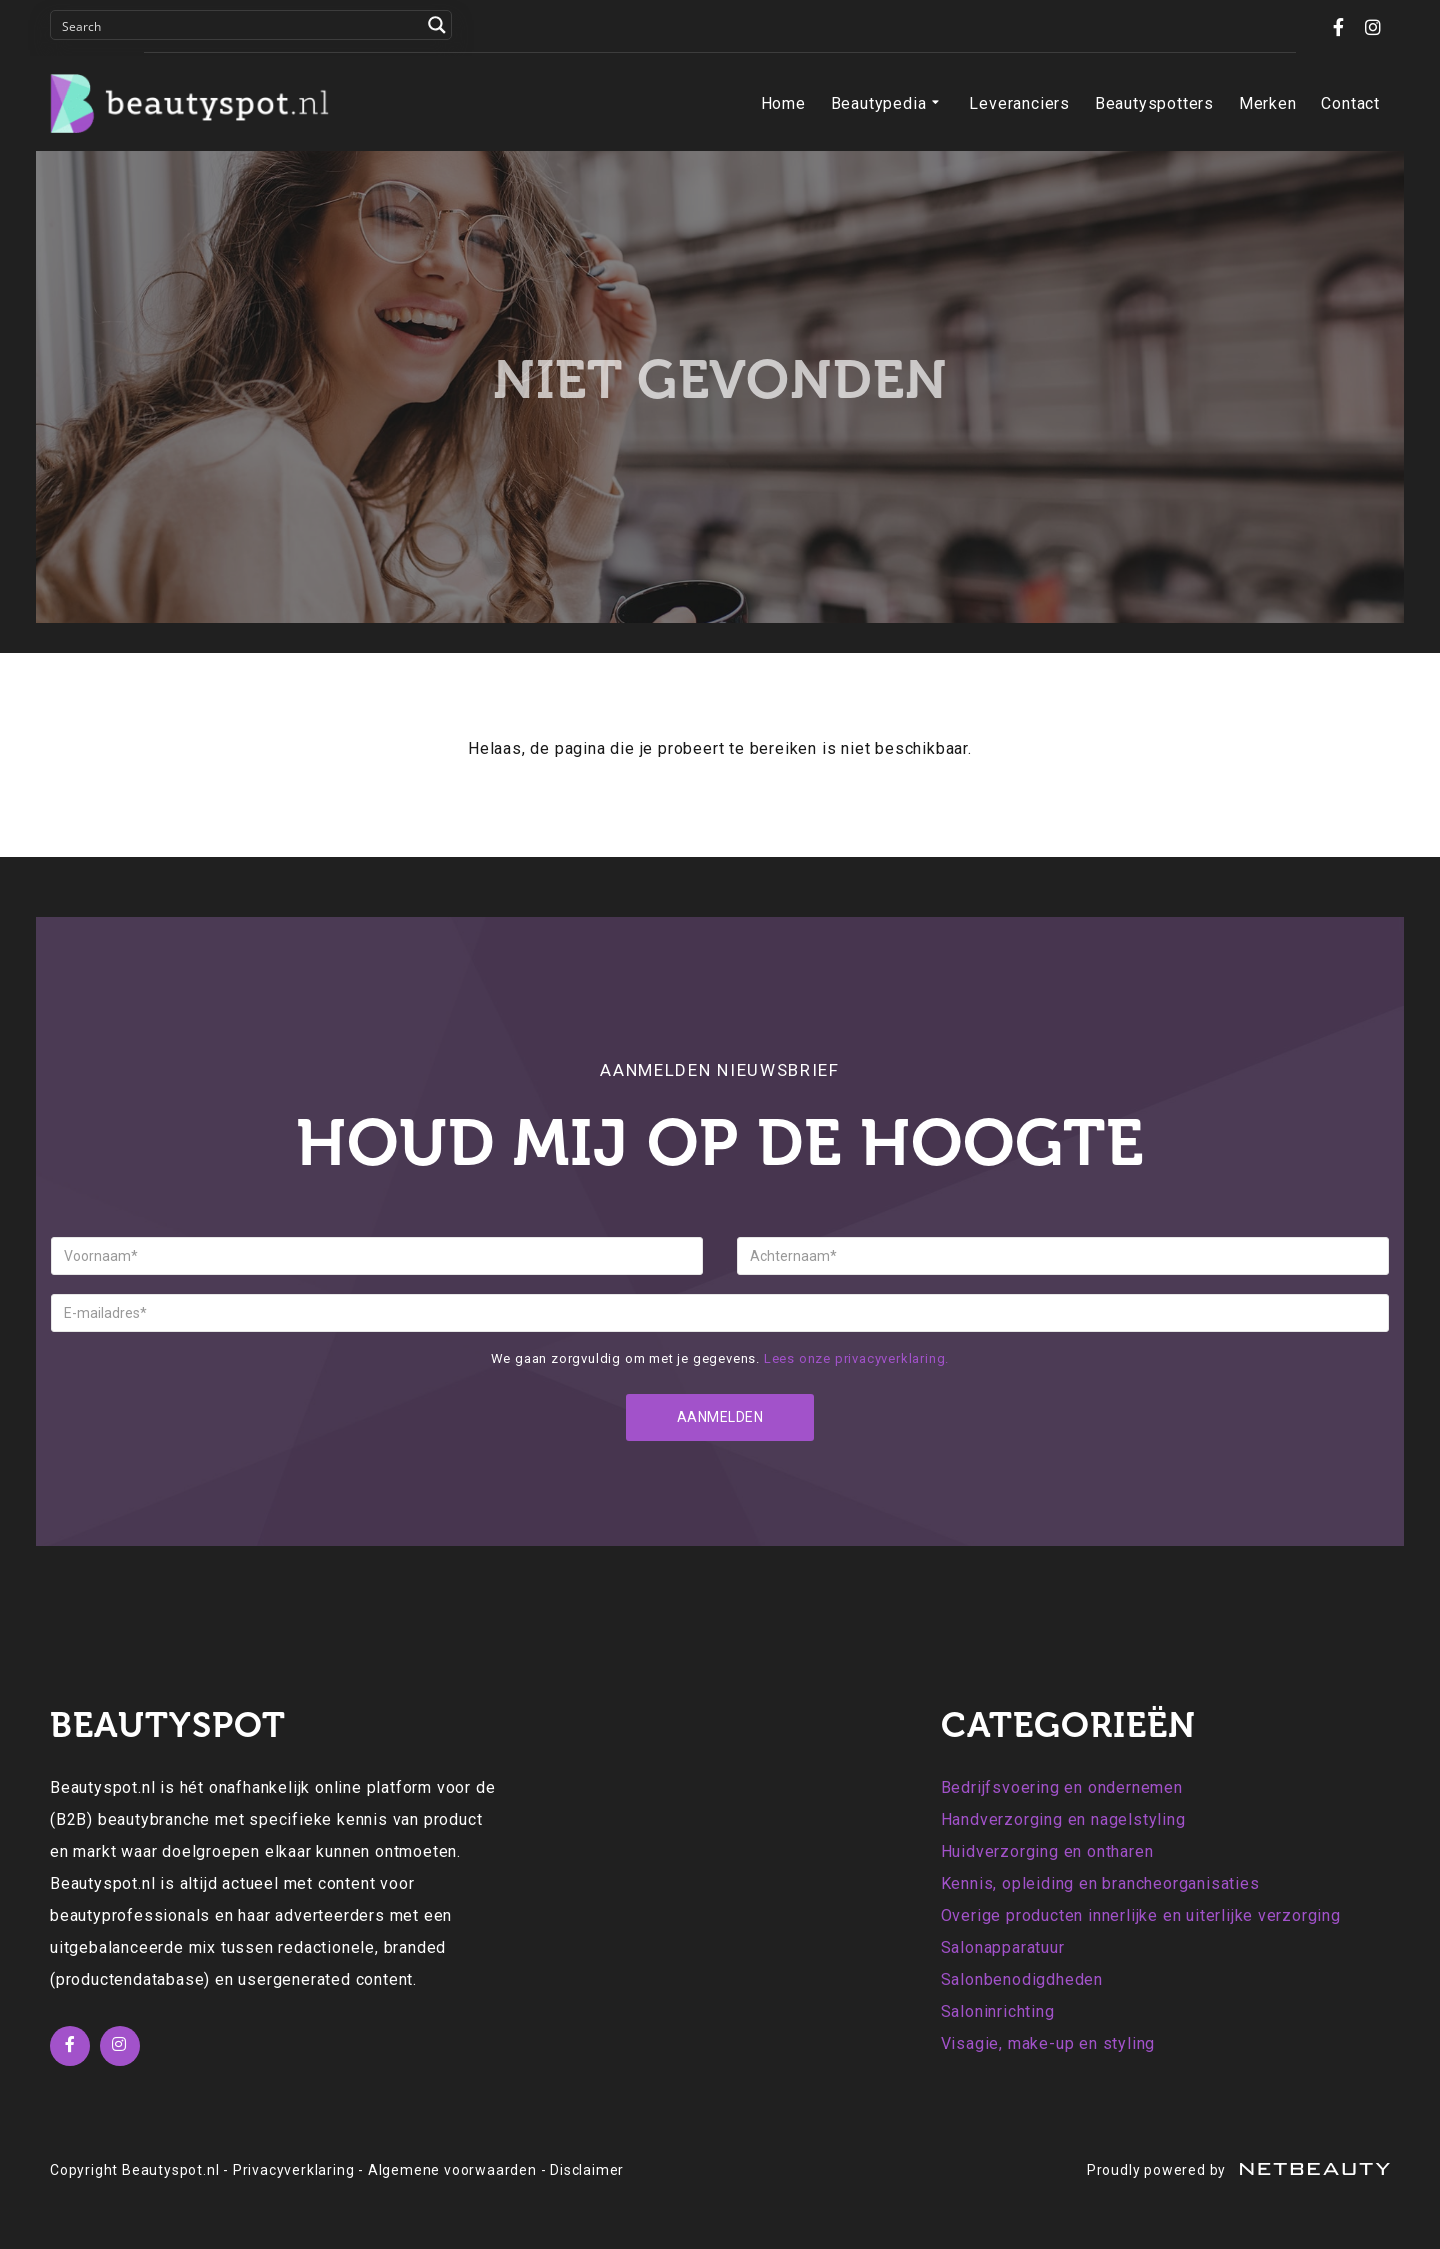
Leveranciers (1019, 103)
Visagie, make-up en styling (1048, 2043)
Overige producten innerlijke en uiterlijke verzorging (1141, 1915)
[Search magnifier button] (437, 25)
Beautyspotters (1154, 103)
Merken (1268, 103)
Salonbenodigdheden (1022, 1979)
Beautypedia (888, 104)
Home (783, 103)
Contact (1350, 103)
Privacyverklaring (294, 2170)
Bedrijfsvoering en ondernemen (1062, 1787)
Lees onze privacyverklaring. (856, 1358)
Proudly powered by (1238, 2170)
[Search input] (238, 25)
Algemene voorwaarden (452, 2170)
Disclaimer (587, 2170)
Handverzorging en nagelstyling (1063, 1819)
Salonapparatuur (1003, 1947)
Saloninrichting (998, 2011)
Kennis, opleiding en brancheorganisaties (1100, 1883)
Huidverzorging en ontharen (1047, 1851)
